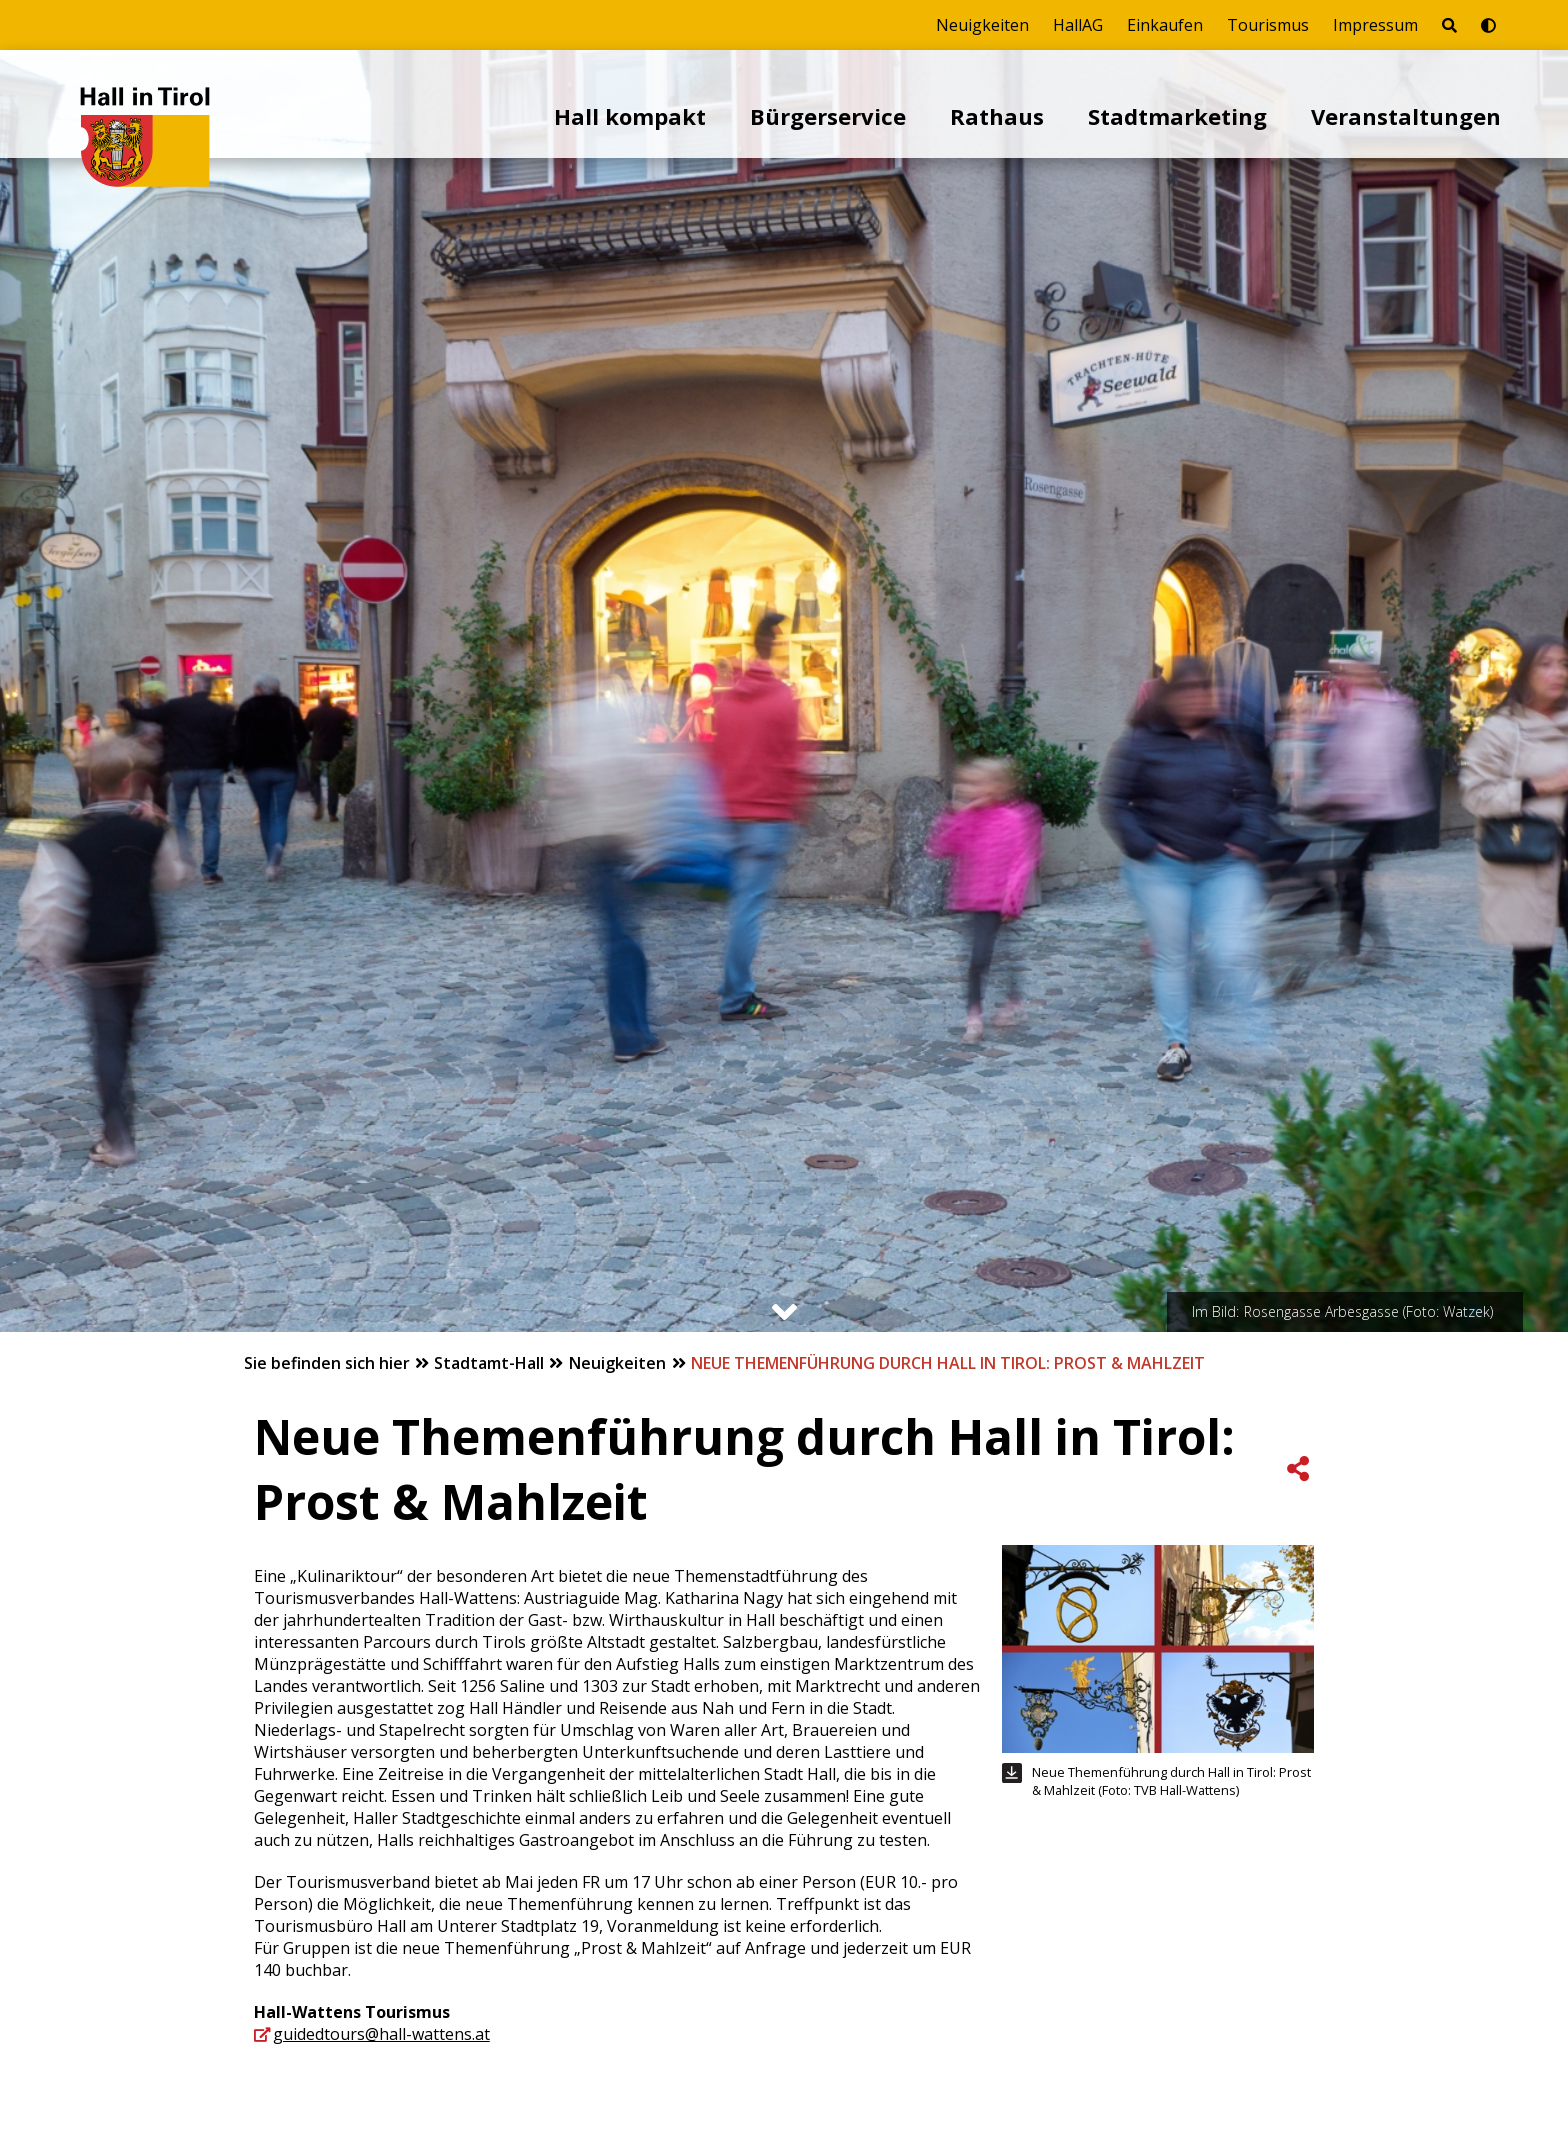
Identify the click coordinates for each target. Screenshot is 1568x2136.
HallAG (1078, 25)
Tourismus (1268, 25)
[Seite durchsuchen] (1449, 25)
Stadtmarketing (1177, 116)
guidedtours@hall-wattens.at (381, 2034)
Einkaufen (1165, 25)
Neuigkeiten (982, 25)
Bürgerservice (828, 116)
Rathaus (997, 116)
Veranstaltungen (1406, 116)
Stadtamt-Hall (491, 1363)
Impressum (1375, 25)
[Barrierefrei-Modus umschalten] (1488, 25)
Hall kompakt (630, 116)
